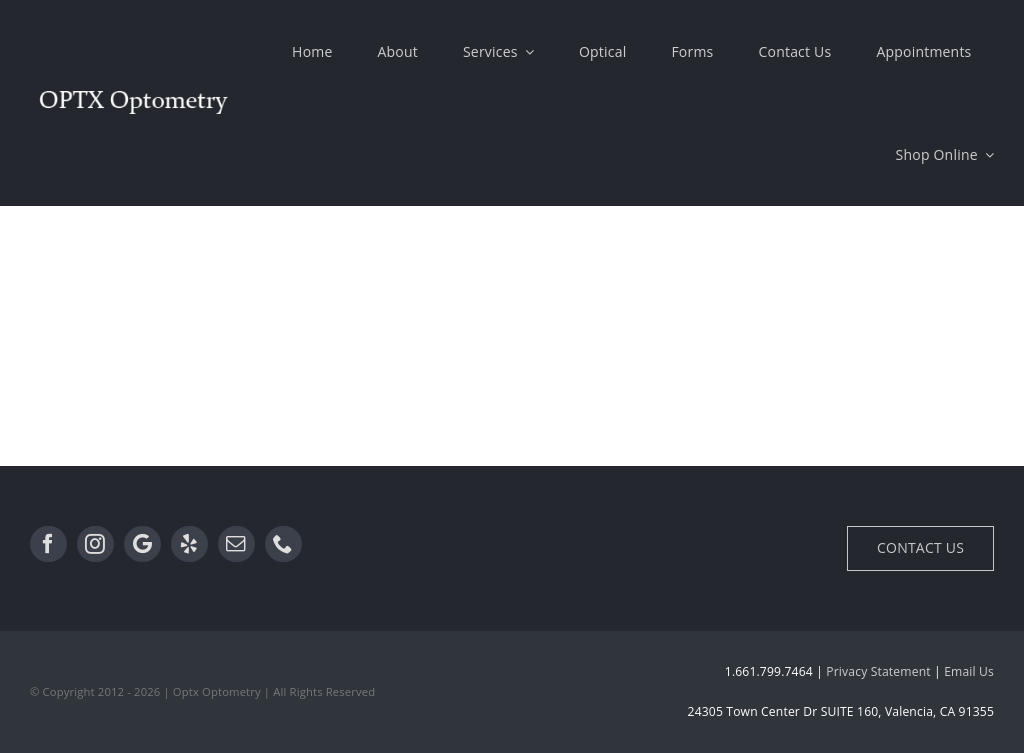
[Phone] (283, 544)
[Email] (236, 544)
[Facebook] (48, 544)
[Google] (142, 544)
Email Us (969, 671)
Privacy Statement (878, 671)
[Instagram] (95, 544)
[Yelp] (189, 544)
